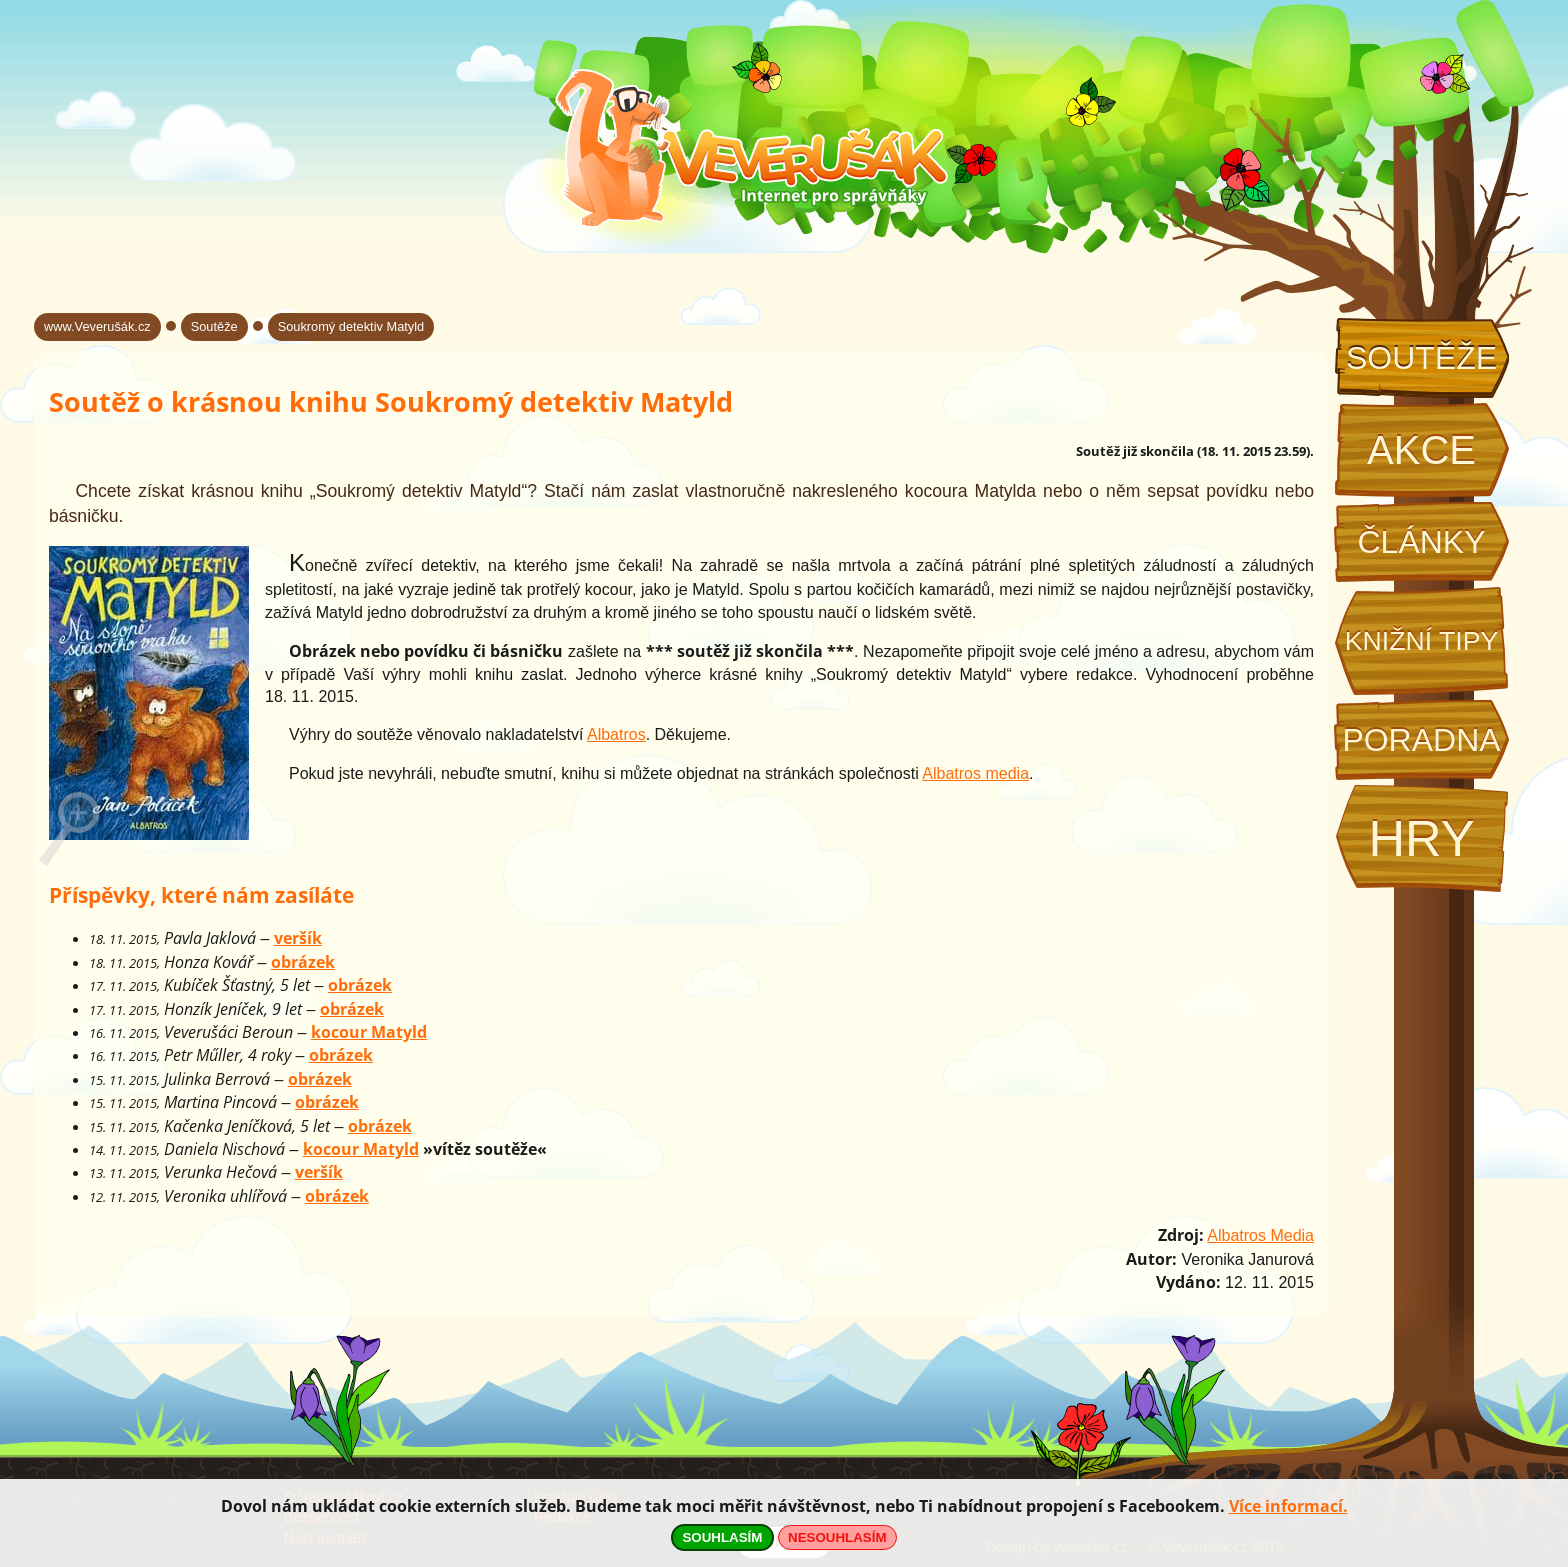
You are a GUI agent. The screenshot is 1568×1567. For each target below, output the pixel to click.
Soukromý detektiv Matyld (351, 326)
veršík (298, 938)
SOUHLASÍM (722, 1537)
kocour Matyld (369, 1032)
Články (1421, 542)
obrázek (303, 962)
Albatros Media (1260, 1235)
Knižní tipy (1422, 641)
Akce (1421, 450)
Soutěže (1421, 358)
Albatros (616, 734)
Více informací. (1288, 1506)
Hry (1421, 838)
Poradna (1421, 740)
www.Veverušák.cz (97, 326)
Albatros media (975, 773)
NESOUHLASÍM (837, 1537)
